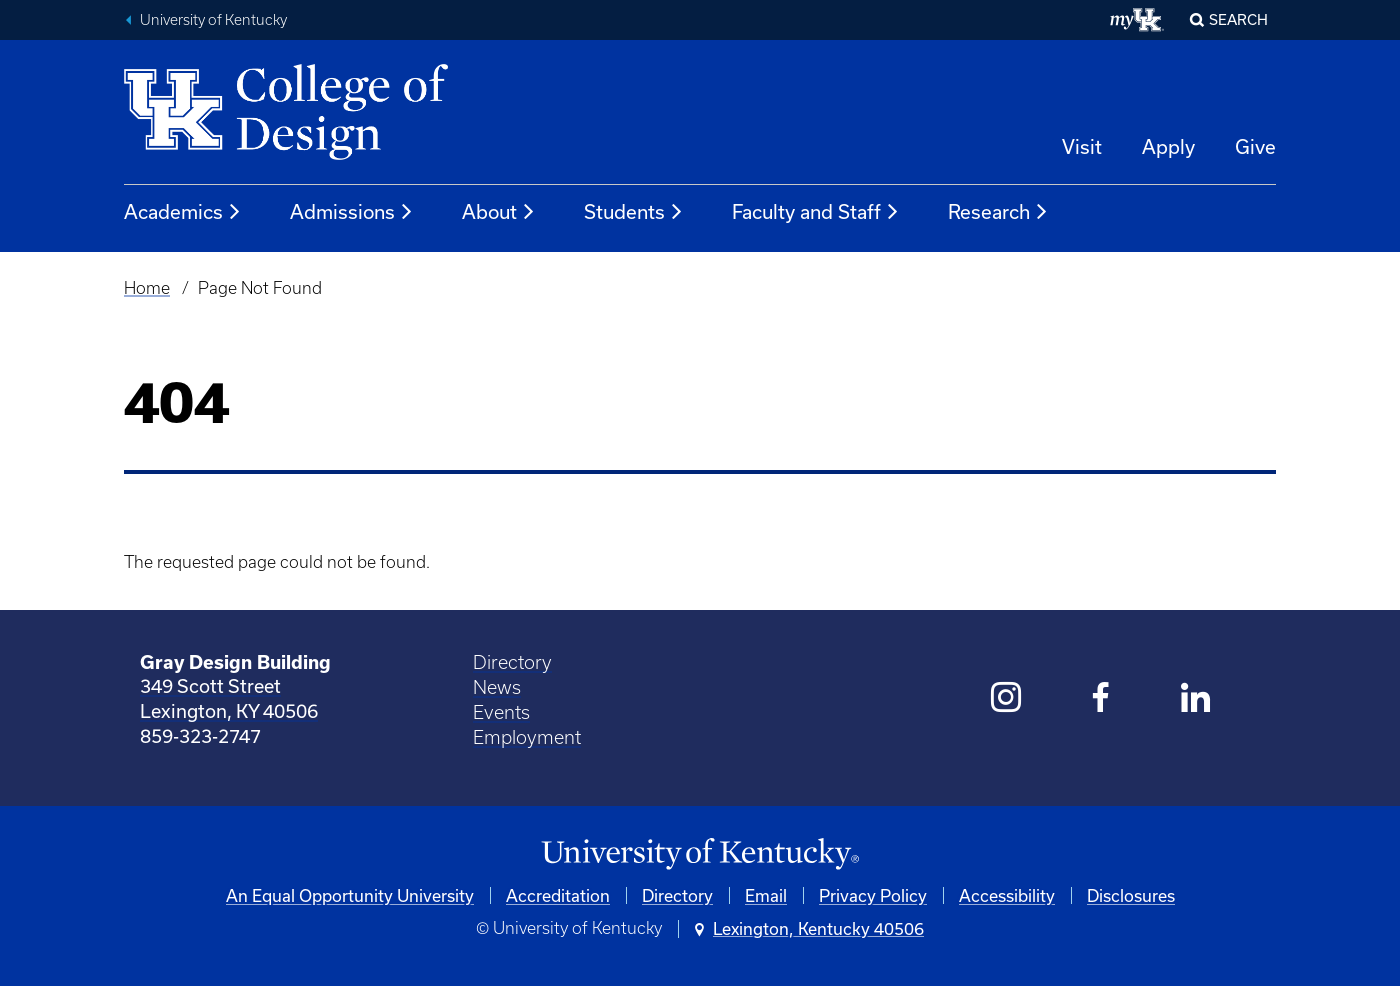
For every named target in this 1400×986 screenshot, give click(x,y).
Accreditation (558, 895)
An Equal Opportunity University (350, 895)
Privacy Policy (873, 895)
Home (147, 288)
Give (1255, 146)
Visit (1082, 146)
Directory (512, 662)
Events (501, 712)
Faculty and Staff (816, 212)
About (499, 212)
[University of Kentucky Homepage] (700, 854)
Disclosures (1131, 895)
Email (766, 895)
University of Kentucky (213, 20)
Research (998, 212)
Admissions (352, 212)
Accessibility (1007, 895)
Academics (183, 212)
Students (634, 212)
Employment (527, 737)
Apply (1168, 146)
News (497, 687)
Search (1238, 19)
